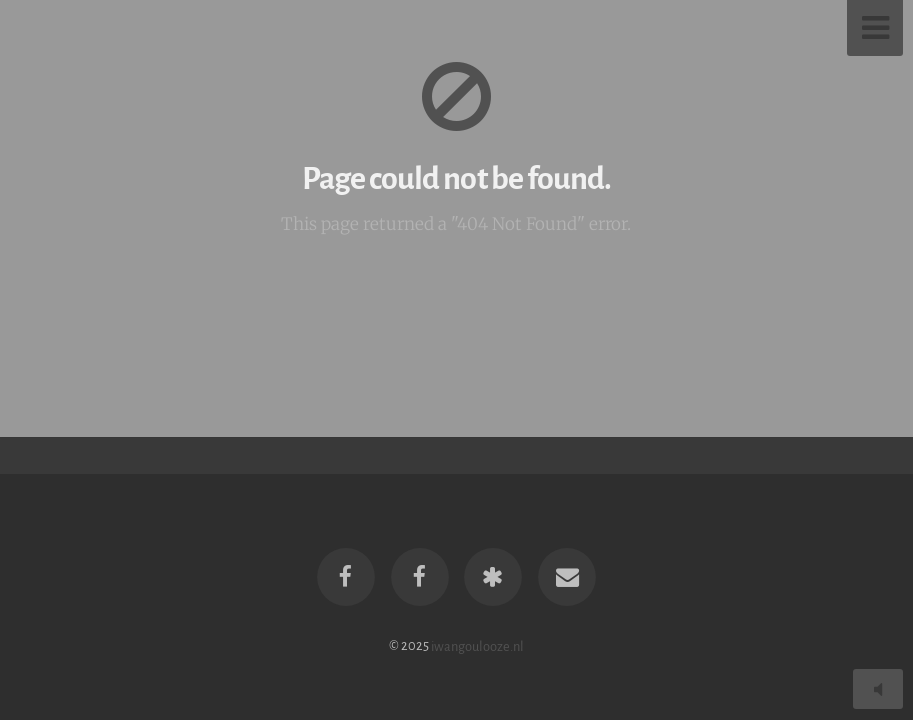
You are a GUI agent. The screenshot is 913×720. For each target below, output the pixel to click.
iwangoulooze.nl (477, 645)
